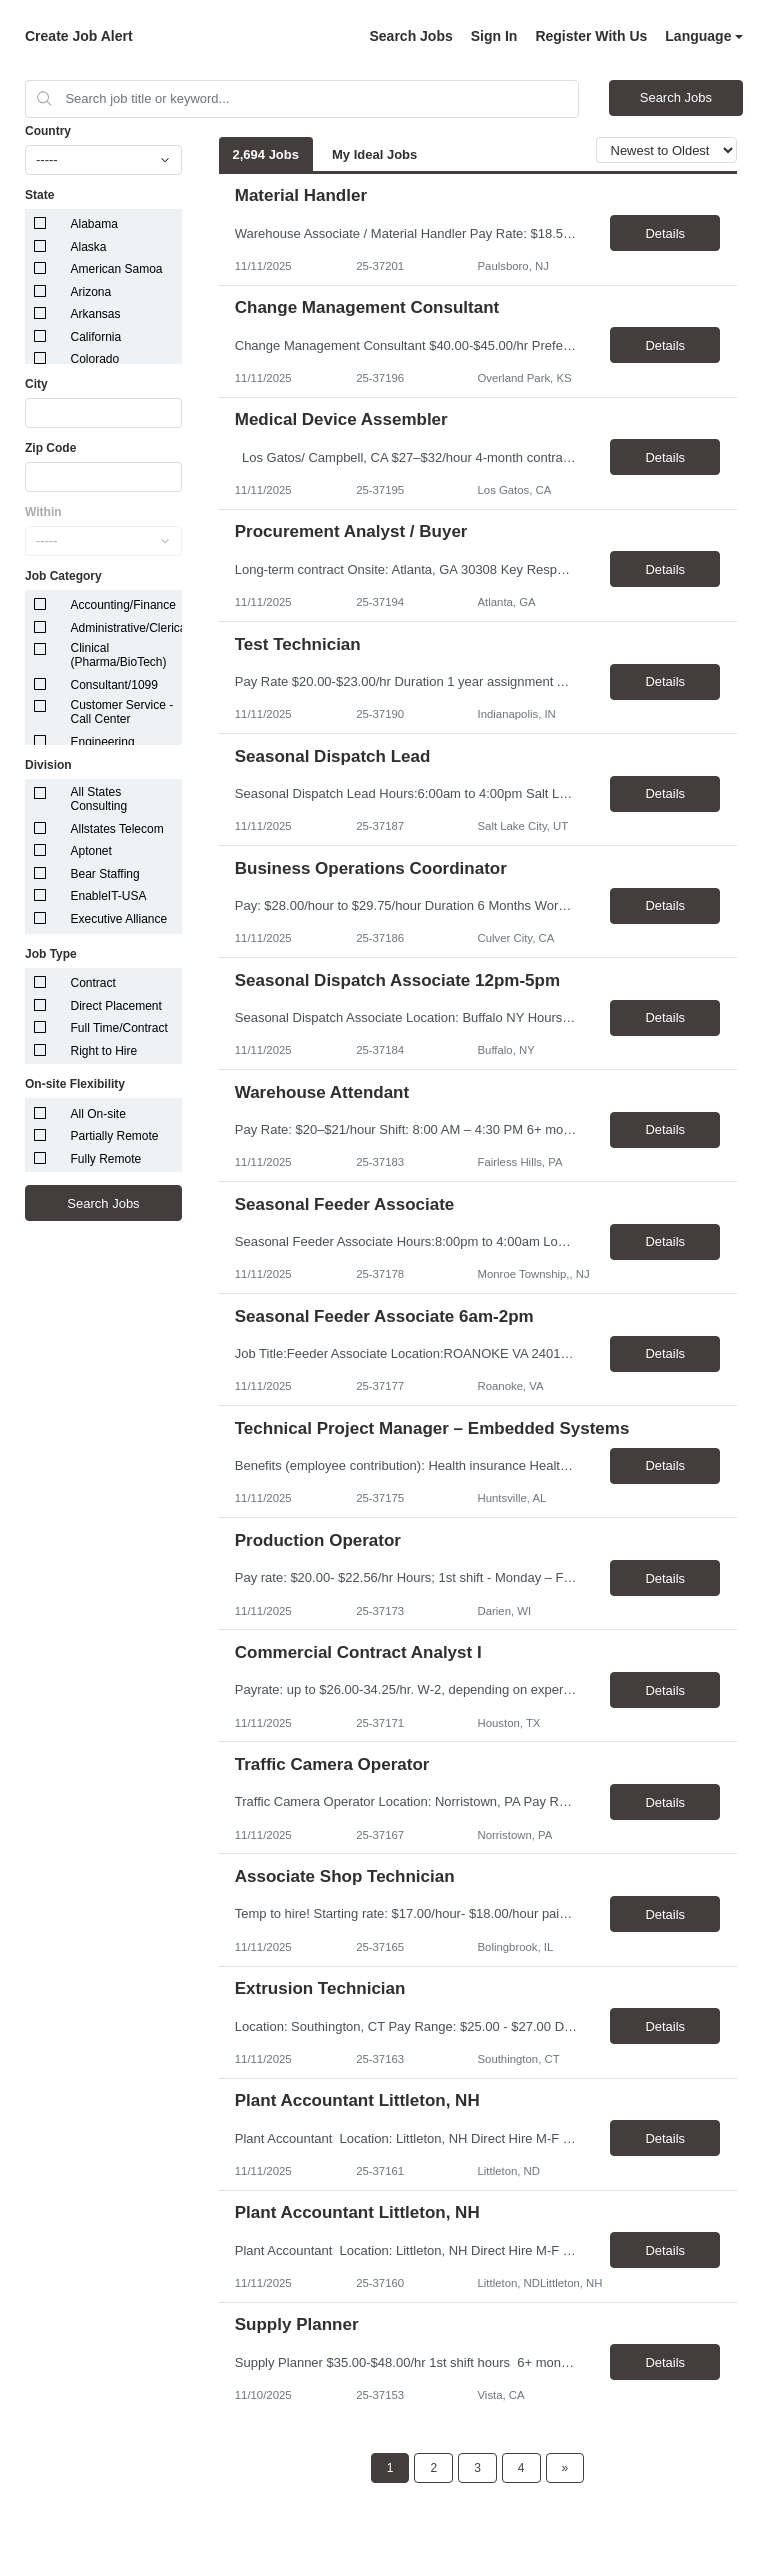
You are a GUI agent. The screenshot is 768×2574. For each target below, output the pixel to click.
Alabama (94, 224)
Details (665, 233)
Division (48, 765)
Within (43, 512)
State (39, 195)
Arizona (91, 292)
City (36, 384)
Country (48, 131)
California (96, 337)
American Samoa (117, 269)
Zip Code (50, 448)
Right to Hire (104, 1051)
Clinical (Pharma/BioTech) (119, 655)
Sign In (494, 36)
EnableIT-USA (109, 896)
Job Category (63, 576)
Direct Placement (116, 1006)
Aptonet (91, 851)
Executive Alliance (119, 919)
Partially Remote (115, 1136)
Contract (93, 983)
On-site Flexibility (75, 1084)
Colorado (95, 359)
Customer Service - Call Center (122, 712)
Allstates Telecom (117, 829)
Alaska (89, 247)
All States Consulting (99, 799)
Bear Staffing (105, 874)
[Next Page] (565, 2468)
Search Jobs (410, 36)
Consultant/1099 (114, 685)
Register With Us (591, 36)
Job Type (51, 954)
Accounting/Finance (123, 605)
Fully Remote (106, 1159)
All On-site (98, 1114)
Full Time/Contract (119, 1028)
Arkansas (96, 314)
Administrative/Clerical (130, 628)
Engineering (103, 742)
